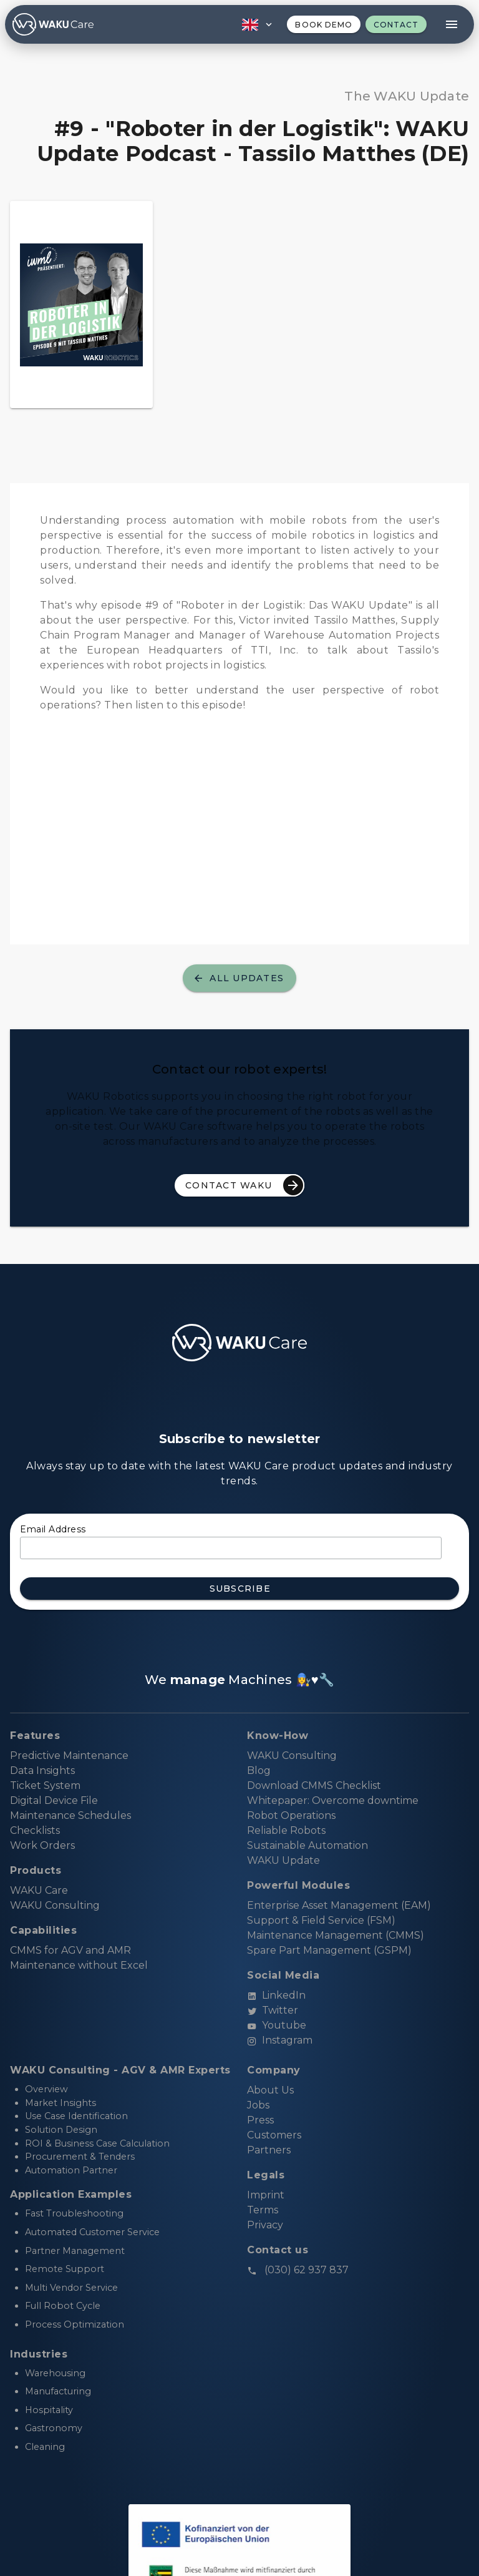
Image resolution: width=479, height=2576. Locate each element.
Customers (274, 2135)
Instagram (279, 2040)
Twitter (272, 2010)
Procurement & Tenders (80, 2156)
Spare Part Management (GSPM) (329, 1950)
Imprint (265, 2195)
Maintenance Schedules (70, 1815)
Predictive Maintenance (69, 1755)
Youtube (276, 2025)
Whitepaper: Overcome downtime (333, 1800)
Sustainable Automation (307, 1845)
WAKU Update (283, 1860)
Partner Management (75, 2250)
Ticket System (45, 1785)
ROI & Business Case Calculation (97, 2143)
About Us (270, 2090)
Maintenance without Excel (79, 1965)
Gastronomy (53, 2428)
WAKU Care (39, 1890)
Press (260, 2120)
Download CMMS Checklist (314, 1785)
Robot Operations (291, 1815)
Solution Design (61, 2129)
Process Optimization (74, 2324)
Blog (259, 1770)
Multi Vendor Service (71, 2287)
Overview (46, 2089)
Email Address (53, 1529)
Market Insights (60, 2102)
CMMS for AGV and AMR (70, 1950)
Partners (269, 2150)
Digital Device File (54, 1800)
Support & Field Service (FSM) (321, 1920)
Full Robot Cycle (62, 2305)
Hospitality (49, 2410)
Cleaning (45, 2446)
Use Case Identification (76, 2116)
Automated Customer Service (92, 2232)
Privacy (265, 2225)
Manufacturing (58, 2391)
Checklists (35, 1830)
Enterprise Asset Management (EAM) (339, 1905)
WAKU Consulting (292, 1755)
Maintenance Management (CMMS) (335, 1935)
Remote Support (64, 2269)
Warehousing (55, 2373)
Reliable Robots (286, 1830)
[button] (256, 24)
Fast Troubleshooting (74, 2213)
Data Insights (42, 1770)
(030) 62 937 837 (298, 2270)
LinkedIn (276, 1995)
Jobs (258, 2105)
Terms (262, 2210)
